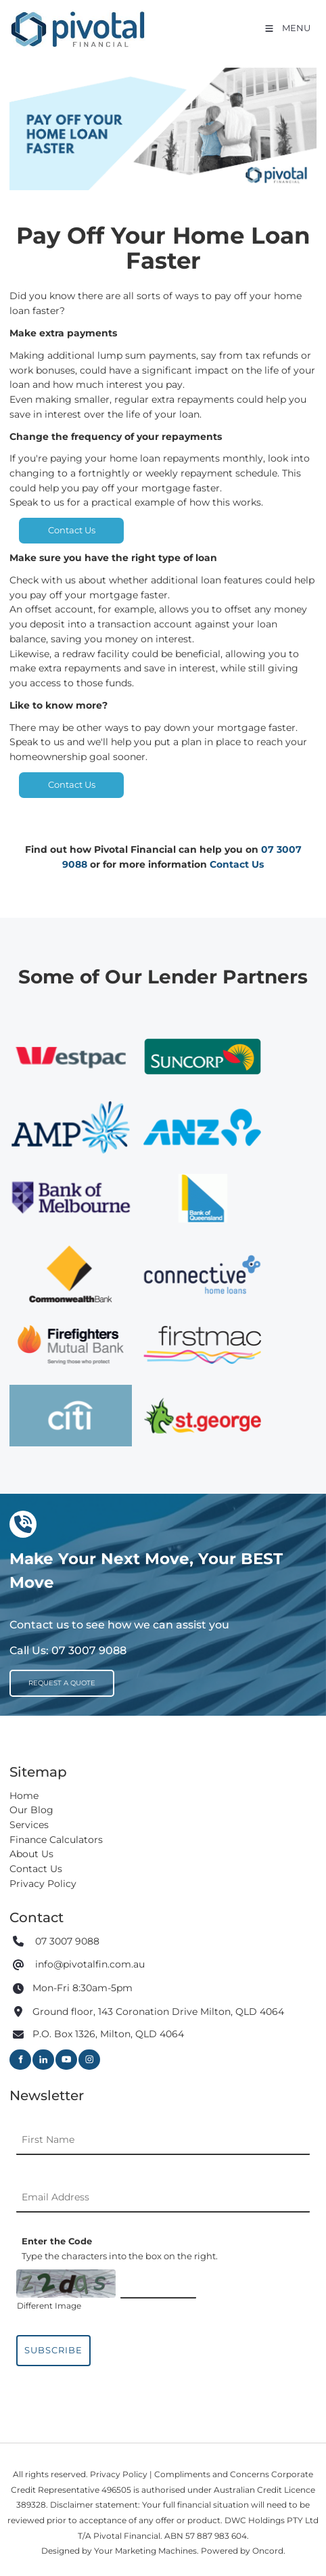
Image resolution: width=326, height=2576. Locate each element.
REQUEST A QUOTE (52, 1676)
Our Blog (31, 1810)
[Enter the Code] (158, 2284)
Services (29, 1825)
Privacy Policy (42, 1884)
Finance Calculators (56, 1840)
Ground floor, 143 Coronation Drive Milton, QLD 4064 (158, 2011)
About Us (31, 1854)
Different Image (49, 2306)
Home (24, 1796)
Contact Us (71, 524)
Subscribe (53, 2350)
